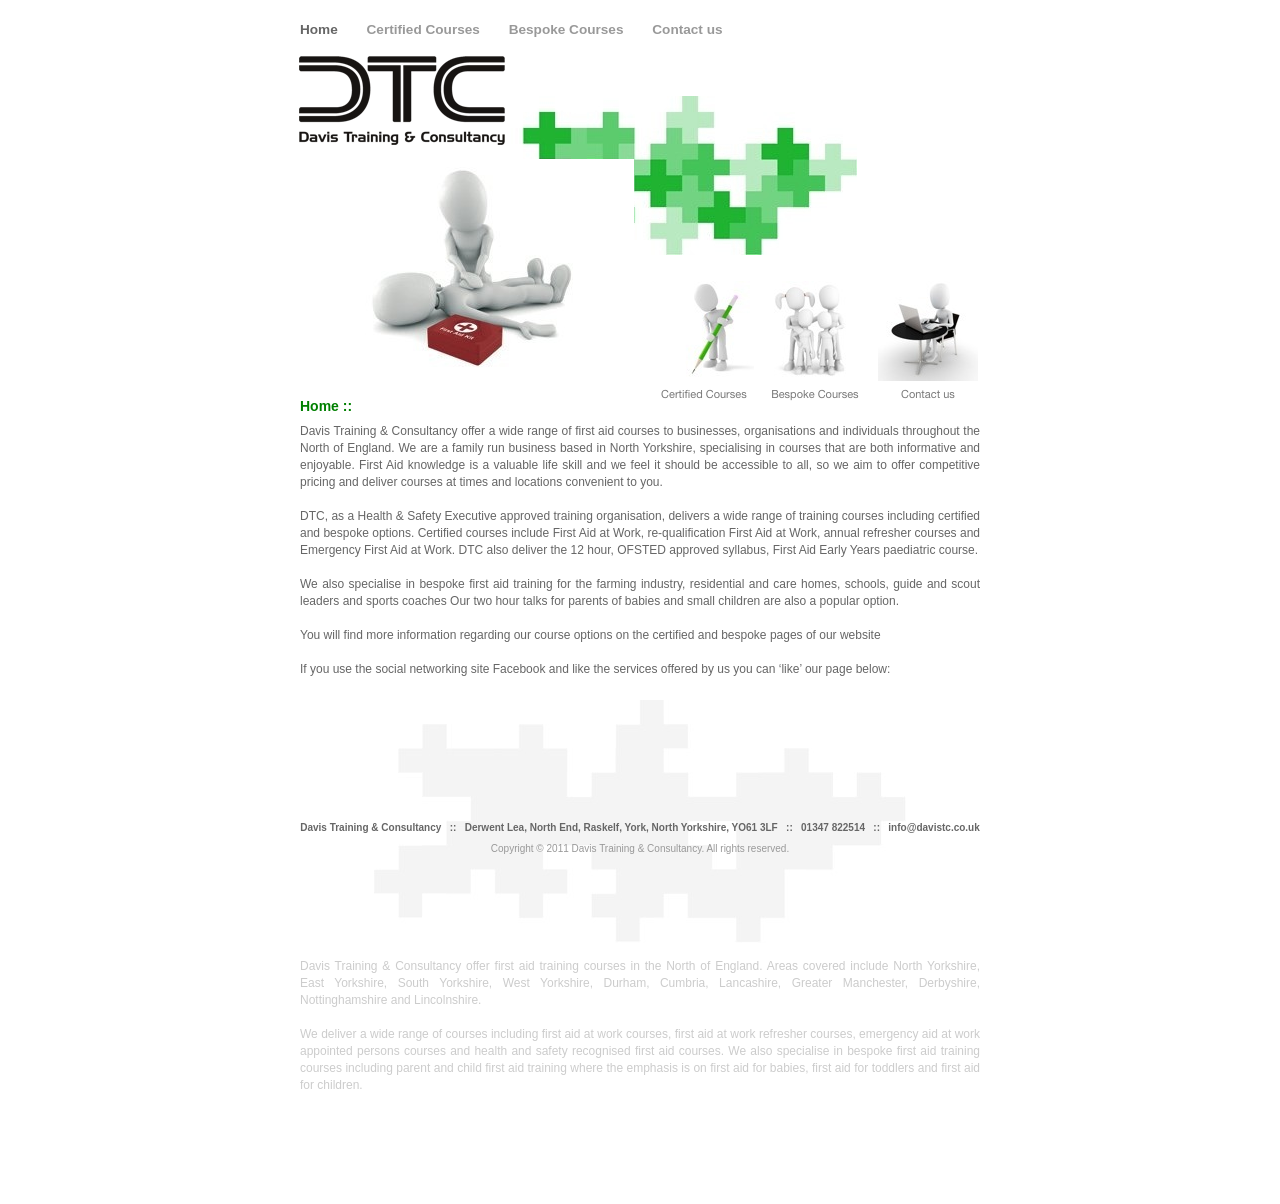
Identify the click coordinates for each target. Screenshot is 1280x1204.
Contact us (687, 29)
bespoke (743, 635)
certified (673, 635)
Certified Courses (425, 29)
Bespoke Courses (568, 29)
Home (321, 29)
